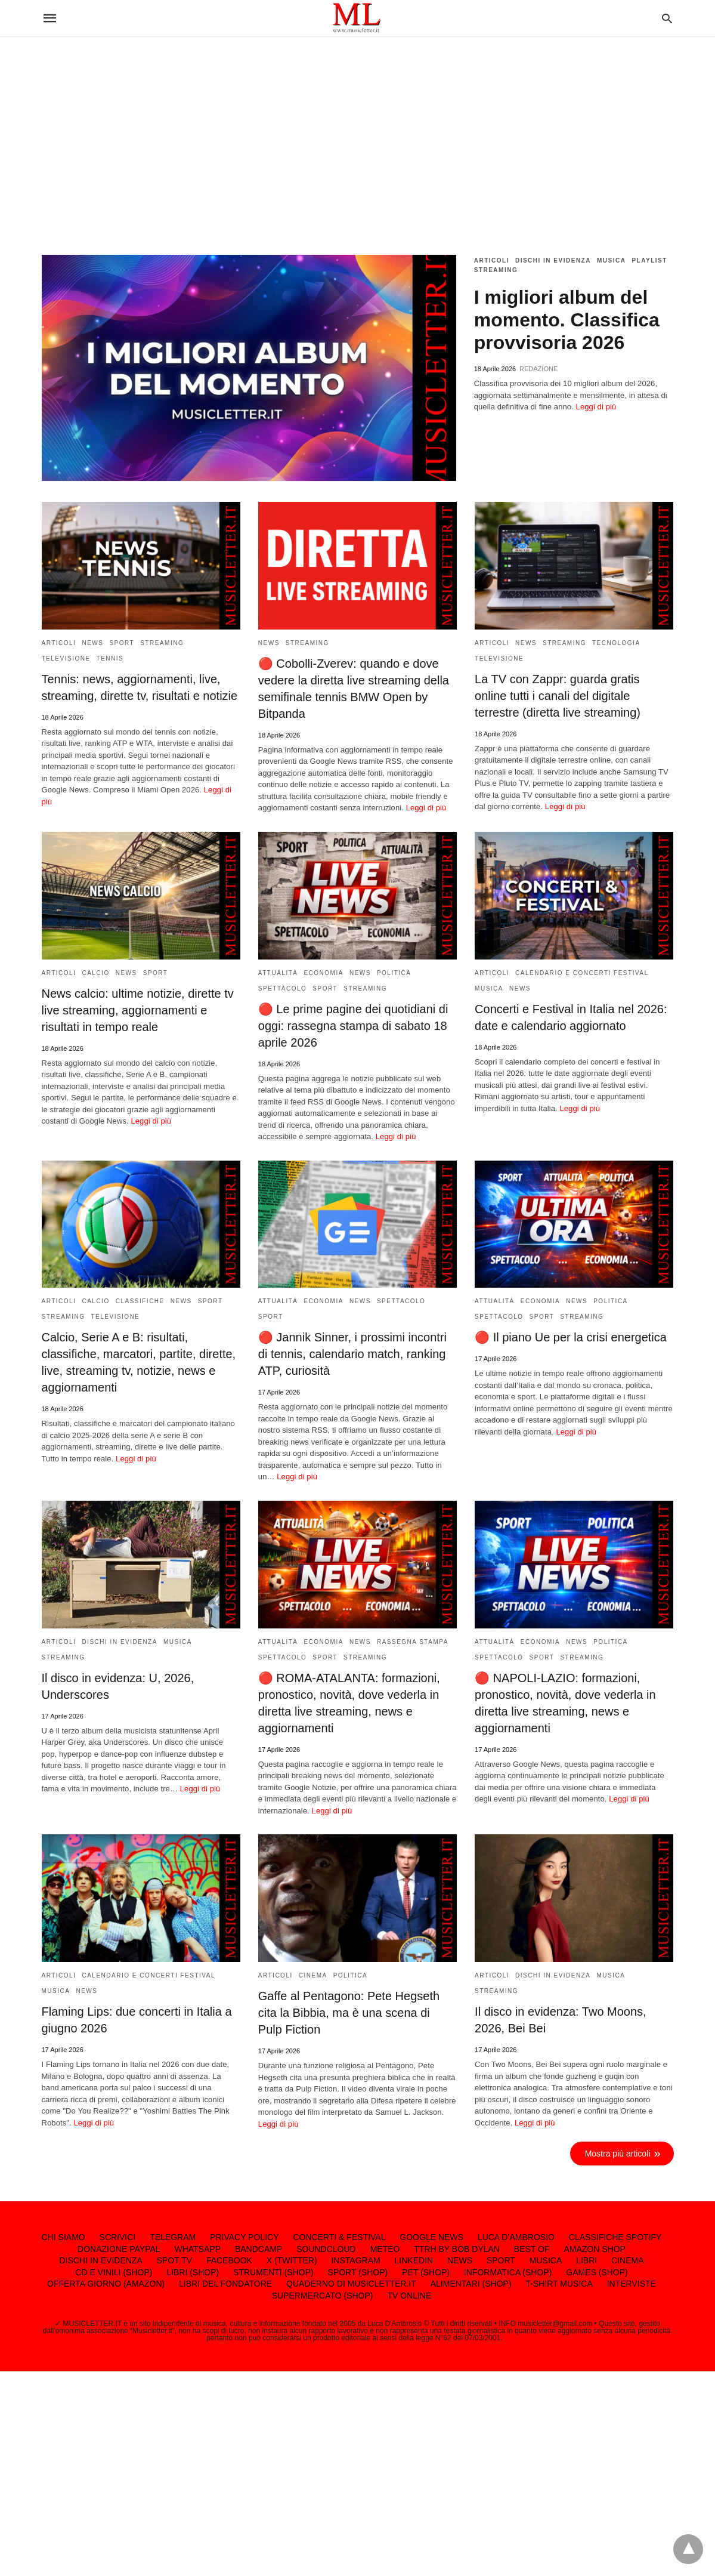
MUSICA (611, 260)
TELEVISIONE (66, 658)
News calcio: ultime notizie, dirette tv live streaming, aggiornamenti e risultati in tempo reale (138, 1010)
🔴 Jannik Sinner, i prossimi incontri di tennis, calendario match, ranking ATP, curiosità (352, 1354)
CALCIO (95, 973)
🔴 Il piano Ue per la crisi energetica (571, 1337)
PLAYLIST (649, 260)
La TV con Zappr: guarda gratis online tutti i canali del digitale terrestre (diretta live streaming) (557, 695)
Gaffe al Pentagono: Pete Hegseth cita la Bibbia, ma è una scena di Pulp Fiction (348, 2012)
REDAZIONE (538, 368)
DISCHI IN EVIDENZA (553, 260)
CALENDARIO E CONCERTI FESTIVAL (582, 973)
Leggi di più (596, 406)
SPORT (121, 643)
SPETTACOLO (282, 988)
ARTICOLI (491, 260)
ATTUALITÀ (278, 973)
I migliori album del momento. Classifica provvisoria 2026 (567, 319)
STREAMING (496, 270)
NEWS (92, 643)
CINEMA (313, 1975)
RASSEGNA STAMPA (412, 1642)
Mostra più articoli (618, 2153)
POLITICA (394, 973)
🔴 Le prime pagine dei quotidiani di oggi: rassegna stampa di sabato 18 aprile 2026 (353, 1025)
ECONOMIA (323, 973)
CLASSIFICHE (140, 1301)
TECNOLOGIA (616, 643)
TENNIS (110, 658)
